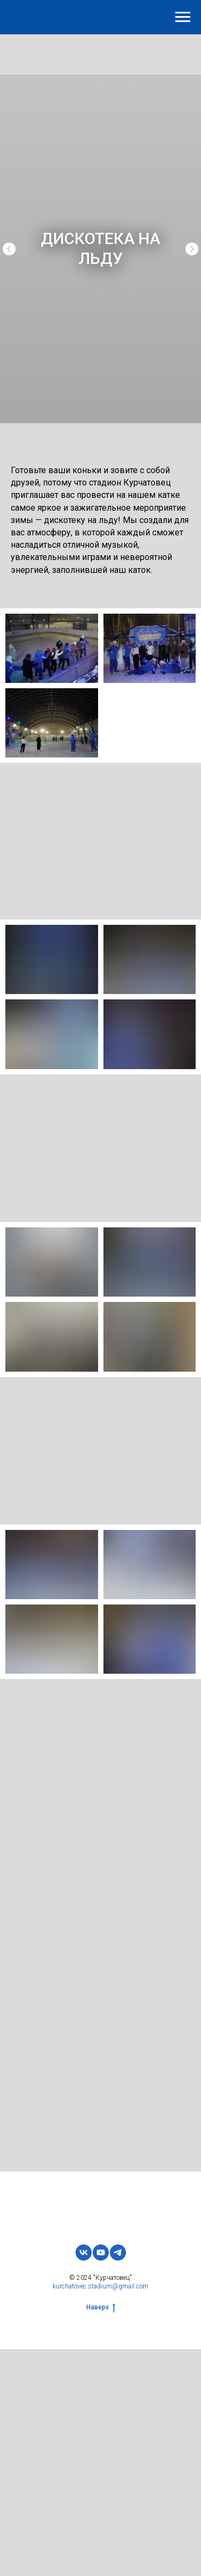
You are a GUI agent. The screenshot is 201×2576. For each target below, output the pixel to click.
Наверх (100, 2307)
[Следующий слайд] (191, 248)
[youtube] (101, 2252)
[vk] (84, 2252)
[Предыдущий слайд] (9, 248)
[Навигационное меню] (182, 17)
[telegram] (118, 2252)
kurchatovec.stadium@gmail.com (100, 2287)
